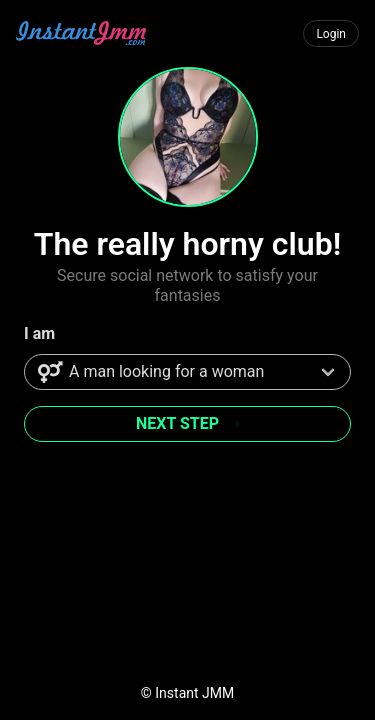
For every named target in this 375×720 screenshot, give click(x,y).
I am (39, 333)
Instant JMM (194, 693)
